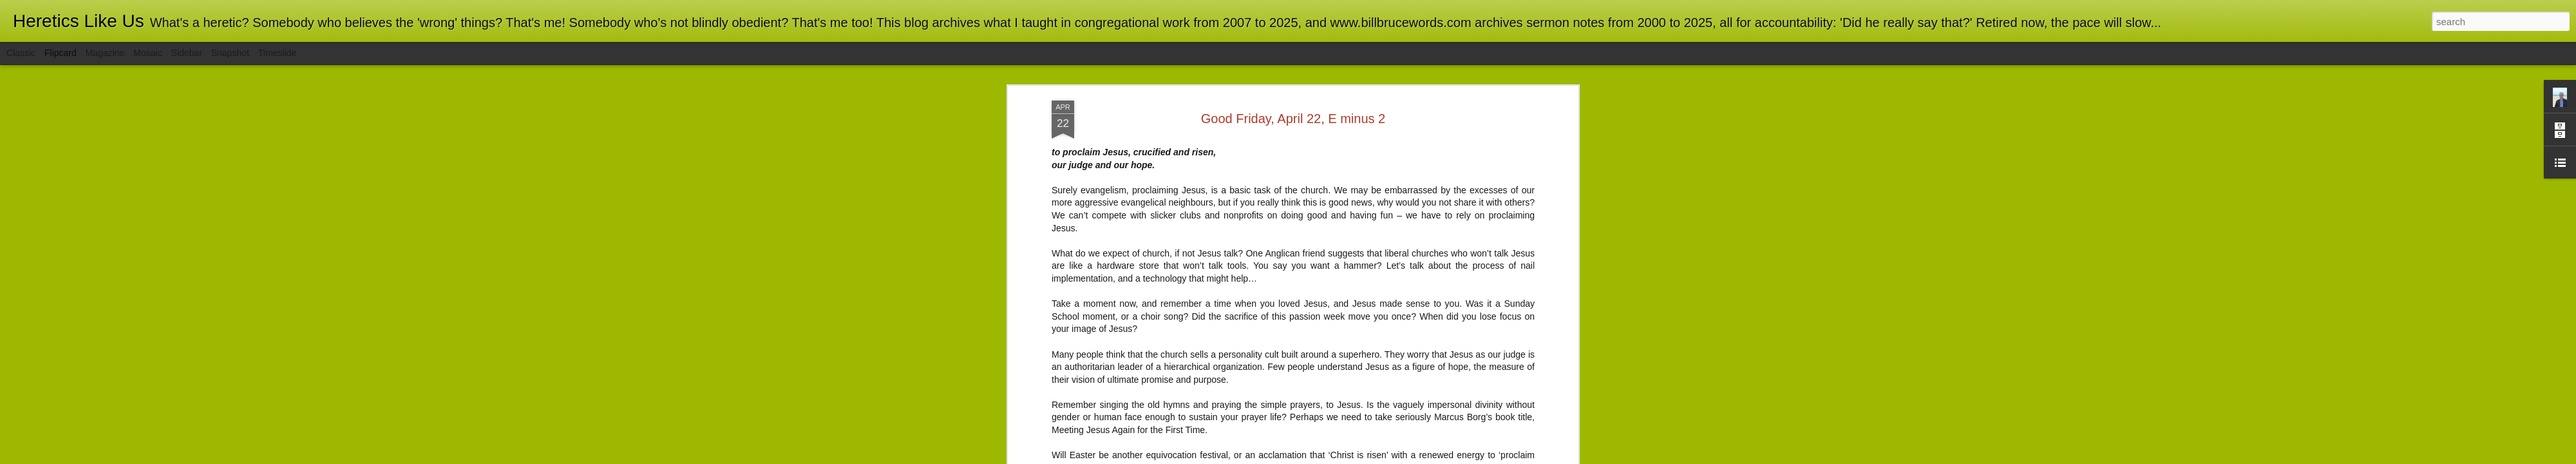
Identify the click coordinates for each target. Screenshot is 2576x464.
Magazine (105, 53)
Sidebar (186, 53)
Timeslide (277, 53)
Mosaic (147, 53)
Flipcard (60, 53)
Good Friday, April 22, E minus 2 (1293, 113)
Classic (20, 53)
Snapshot (230, 53)
